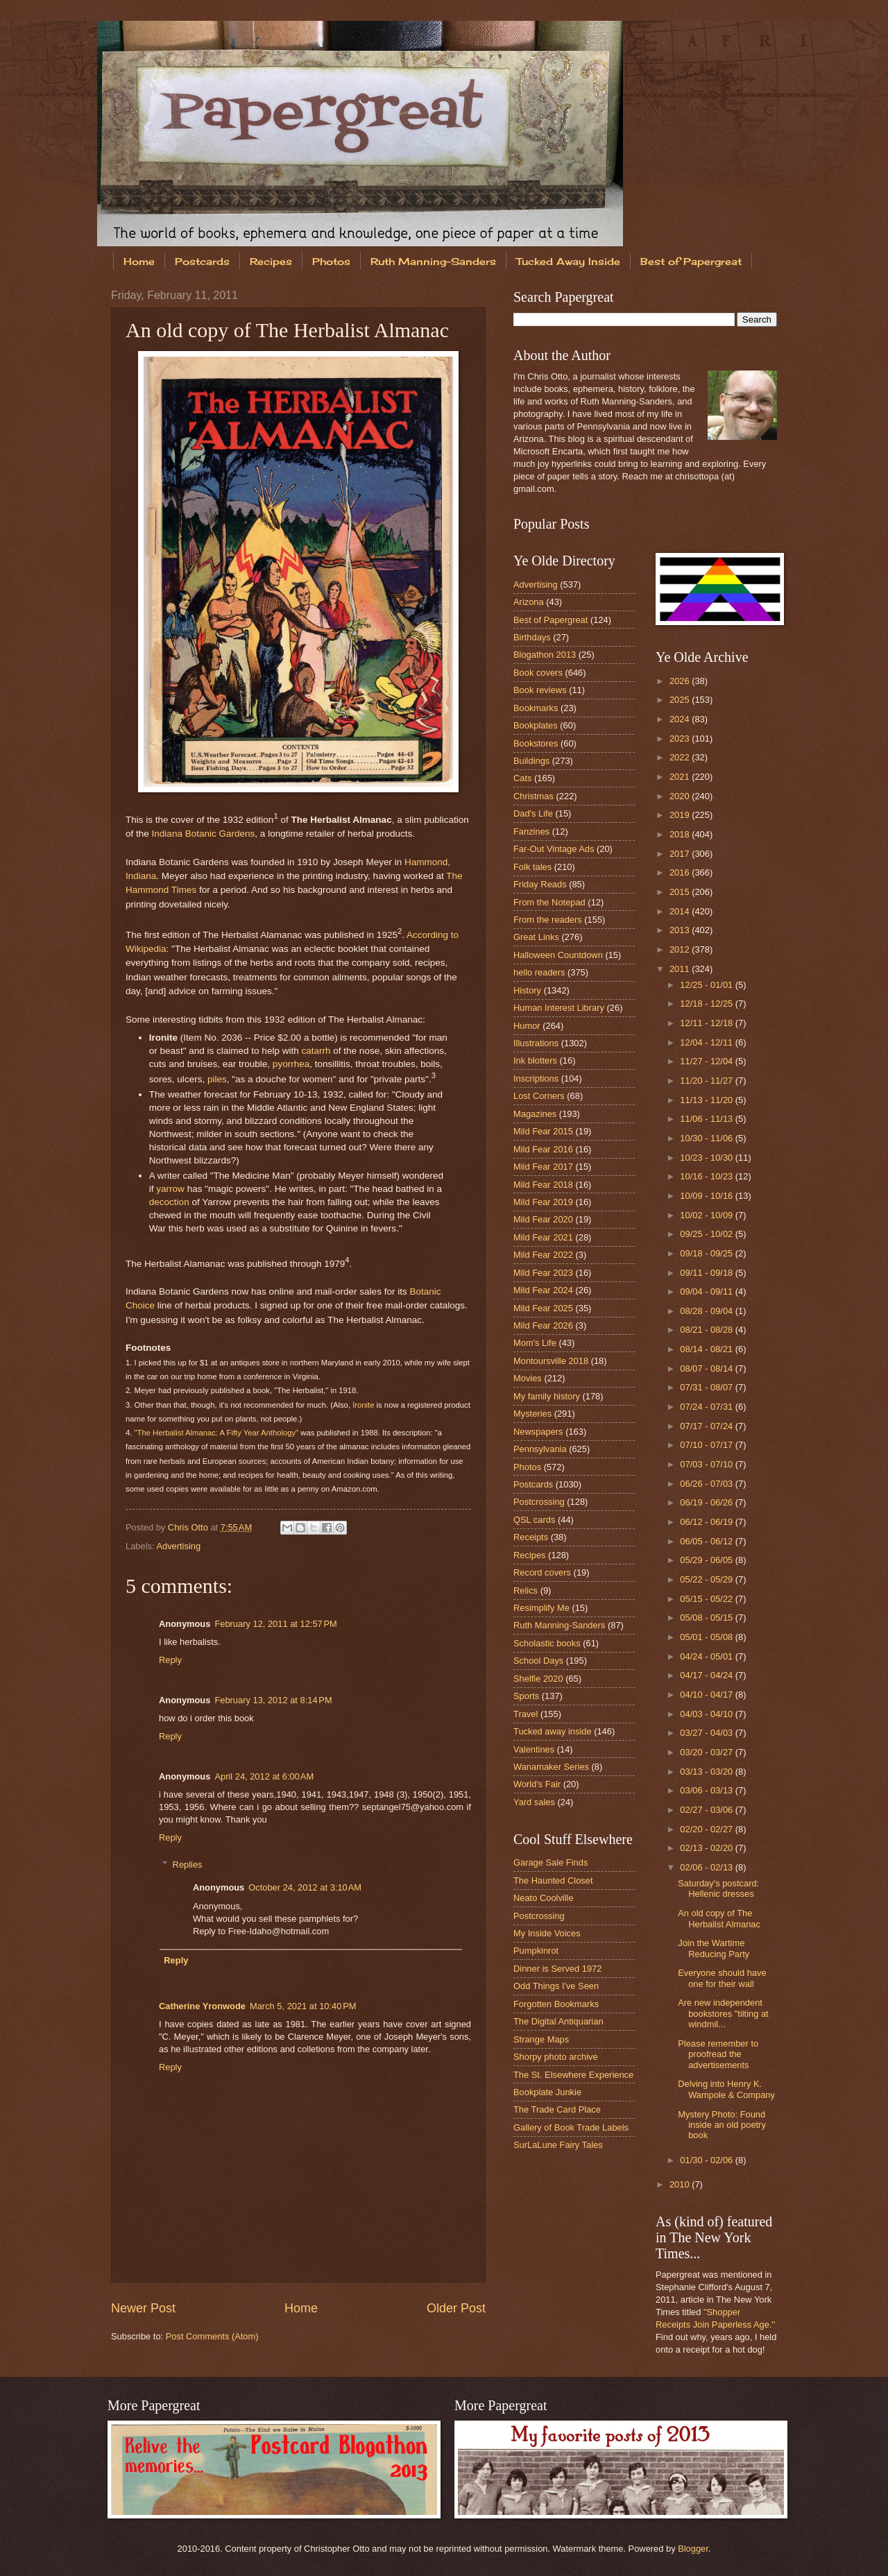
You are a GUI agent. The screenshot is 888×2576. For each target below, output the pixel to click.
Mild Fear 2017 (543, 1166)
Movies (527, 1378)
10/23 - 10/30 (707, 1157)
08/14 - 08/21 (707, 1349)
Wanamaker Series (551, 1767)
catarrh (315, 1051)
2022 (680, 757)
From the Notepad (549, 902)
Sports (526, 1696)
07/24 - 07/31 (707, 1406)
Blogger (693, 2548)
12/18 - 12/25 (707, 1003)
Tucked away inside (552, 1731)
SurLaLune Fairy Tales (558, 2145)
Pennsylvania (540, 1449)
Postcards (202, 261)
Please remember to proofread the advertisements (718, 2054)
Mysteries (532, 1413)
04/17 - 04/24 (707, 1675)
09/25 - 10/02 (707, 1234)
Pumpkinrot (535, 1950)
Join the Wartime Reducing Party (713, 1948)
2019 (680, 815)
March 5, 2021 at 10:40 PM (303, 2006)
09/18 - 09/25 (707, 1253)
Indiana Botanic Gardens (203, 833)
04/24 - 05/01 (707, 1656)
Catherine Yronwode (202, 2006)
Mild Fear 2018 (543, 1184)
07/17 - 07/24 (707, 1426)
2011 (680, 969)
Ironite (363, 1405)
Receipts (530, 1537)
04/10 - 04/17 (707, 1694)
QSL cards (534, 1520)
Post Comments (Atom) (212, 2336)
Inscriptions (535, 1078)
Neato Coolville (543, 1898)
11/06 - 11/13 (707, 1119)
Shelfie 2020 (538, 1678)
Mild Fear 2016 (543, 1149)
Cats (522, 778)
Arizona (528, 602)
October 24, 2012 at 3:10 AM (304, 1887)
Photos (331, 261)
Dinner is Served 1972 (557, 1968)
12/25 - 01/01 (707, 985)
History (527, 990)
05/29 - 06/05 (707, 1560)
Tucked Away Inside (568, 261)
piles (217, 1079)
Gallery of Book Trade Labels (571, 2127)
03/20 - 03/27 (707, 1752)
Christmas (533, 796)
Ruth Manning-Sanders (433, 261)
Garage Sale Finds (550, 1862)
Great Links (536, 937)
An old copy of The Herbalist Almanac (719, 1918)
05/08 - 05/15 (707, 1617)
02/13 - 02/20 (707, 1848)
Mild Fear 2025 (543, 1308)
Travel (525, 1714)
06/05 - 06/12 (707, 1541)
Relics (525, 1590)
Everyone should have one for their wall (722, 1978)
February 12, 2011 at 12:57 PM (275, 1624)
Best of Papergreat (691, 261)
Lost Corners (539, 1096)
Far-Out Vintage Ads (553, 849)
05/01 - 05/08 (707, 1637)
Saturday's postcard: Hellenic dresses (718, 1888)
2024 (680, 719)
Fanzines (531, 831)
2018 (680, 834)
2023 (680, 738)
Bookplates (535, 725)
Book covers (538, 672)
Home (139, 261)
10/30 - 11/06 (707, 1138)
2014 (680, 911)
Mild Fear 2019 (543, 1202)
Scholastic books (547, 1643)
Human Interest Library (558, 1008)
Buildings (531, 761)
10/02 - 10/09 (707, 1215)
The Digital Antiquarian (558, 2021)
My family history (546, 1396)
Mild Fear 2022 (543, 1254)
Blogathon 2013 (544, 654)
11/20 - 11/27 (707, 1080)
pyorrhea (291, 1064)
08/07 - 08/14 (707, 1368)
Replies (188, 1864)
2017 (680, 853)
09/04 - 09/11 (707, 1291)
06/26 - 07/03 (707, 1483)
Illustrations (535, 1043)
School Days (538, 1660)
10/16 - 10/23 (707, 1176)
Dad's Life (533, 813)
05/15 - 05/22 (707, 1599)
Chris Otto (189, 1527)
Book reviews (540, 690)
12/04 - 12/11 (707, 1042)
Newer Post (143, 2308)
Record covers (542, 1572)
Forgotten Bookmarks (556, 2004)
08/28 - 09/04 (707, 1311)
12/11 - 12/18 (707, 1023)
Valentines (533, 1749)
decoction (169, 1202)
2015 (680, 892)
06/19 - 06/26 (707, 1502)
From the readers (547, 919)
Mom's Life (534, 1343)
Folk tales (532, 867)
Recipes (271, 261)
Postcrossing (539, 1501)
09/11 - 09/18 (707, 1273)
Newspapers (538, 1431)
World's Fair (537, 1784)
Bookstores (535, 743)
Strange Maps (541, 2039)
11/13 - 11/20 (707, 1100)
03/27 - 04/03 (707, 1733)
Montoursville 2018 (550, 1361)
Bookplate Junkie (547, 2092)
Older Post (456, 2308)
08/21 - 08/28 (707, 1329)
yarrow (170, 1189)
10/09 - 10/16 (707, 1196)
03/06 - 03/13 (707, 1790)
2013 (680, 930)
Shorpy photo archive (555, 2057)
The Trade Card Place (557, 2109)
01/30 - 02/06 (707, 2160)
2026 (680, 681)
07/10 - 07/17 (707, 1445)
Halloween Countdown (558, 955)
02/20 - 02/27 (707, 1829)
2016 (680, 872)
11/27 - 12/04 (707, 1061)
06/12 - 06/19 (707, 1522)
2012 (680, 949)
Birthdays (532, 637)
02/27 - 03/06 (707, 1810)
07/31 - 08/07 (707, 1387)
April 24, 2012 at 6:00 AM (264, 1776)
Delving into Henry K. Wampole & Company (726, 2089)
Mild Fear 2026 (543, 1325)
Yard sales (534, 1802)
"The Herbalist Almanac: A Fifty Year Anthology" (217, 1432)
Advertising (178, 1546)
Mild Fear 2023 (543, 1273)
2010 (680, 2184)
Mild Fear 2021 (543, 1237)
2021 (680, 776)
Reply (170, 1660)
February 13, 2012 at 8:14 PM (273, 1700)
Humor (526, 1026)
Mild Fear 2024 (543, 1290)
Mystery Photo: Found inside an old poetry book (722, 2125)
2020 (680, 796)
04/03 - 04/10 (707, 1714)
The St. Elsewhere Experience (573, 2075)
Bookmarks (535, 708)
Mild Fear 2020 (543, 1219)
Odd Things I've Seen (556, 1986)
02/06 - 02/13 (707, 1867)
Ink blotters (535, 1060)
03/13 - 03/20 (707, 1771)
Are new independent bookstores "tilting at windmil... (723, 2013)
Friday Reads (540, 884)
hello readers (539, 972)
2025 (680, 699)
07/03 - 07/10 (707, 1464)
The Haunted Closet (553, 1880)
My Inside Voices (547, 1933)
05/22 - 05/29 (707, 1579)
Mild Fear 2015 (543, 1131)
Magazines (534, 1114)
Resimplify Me (541, 1608)
